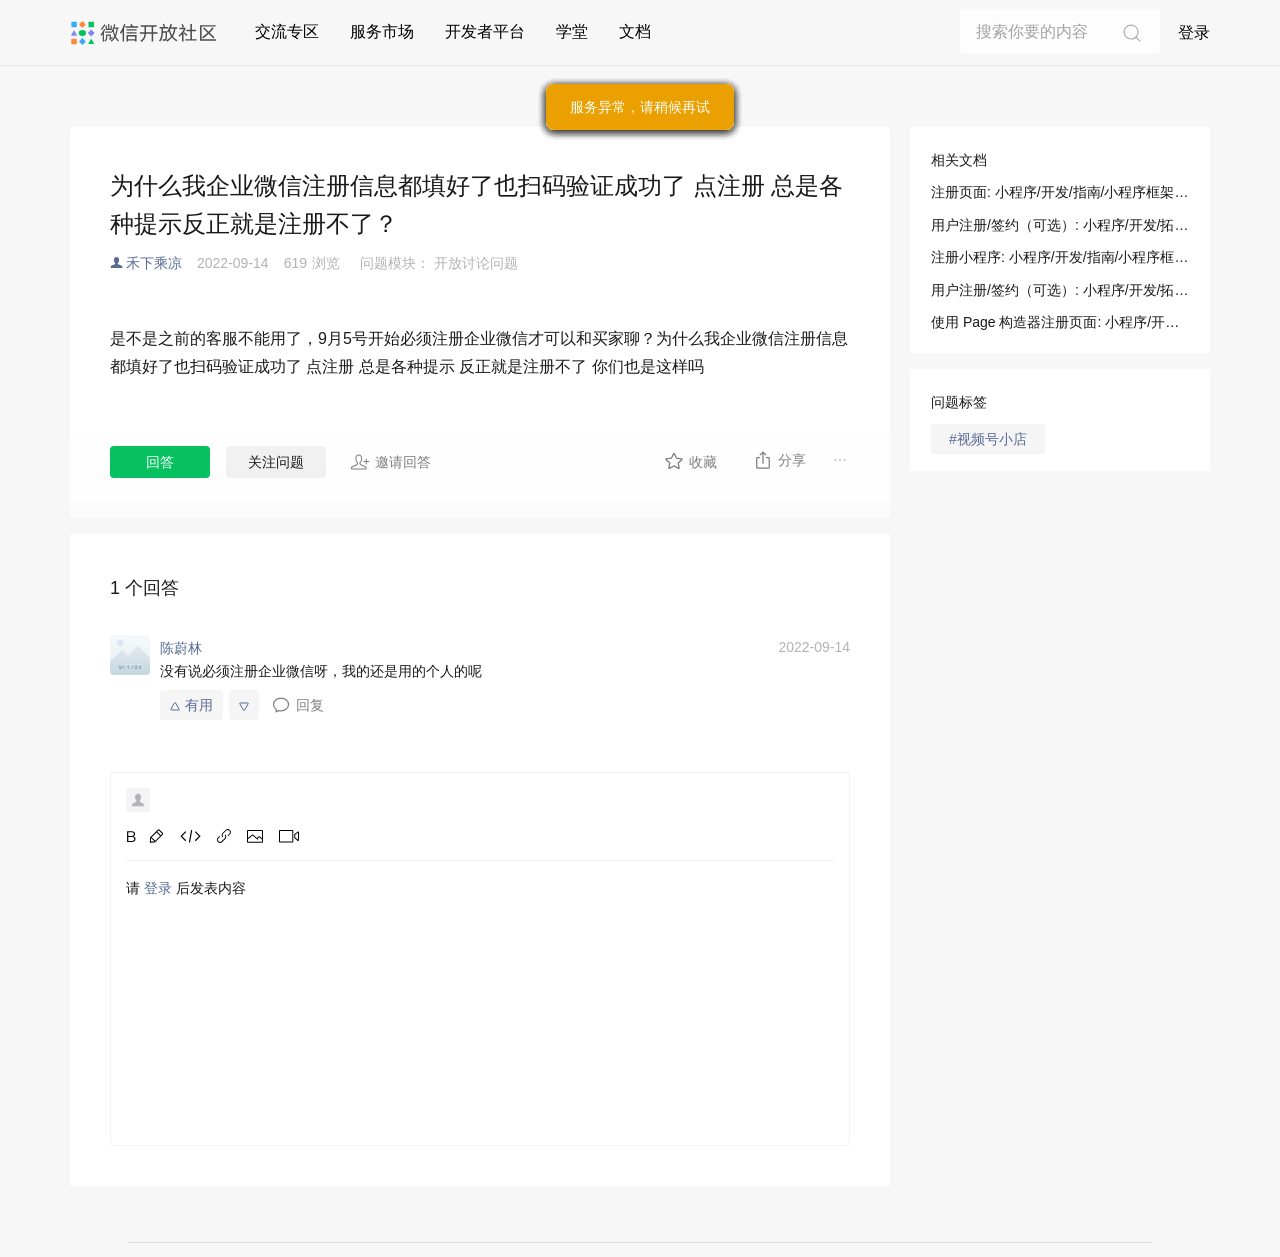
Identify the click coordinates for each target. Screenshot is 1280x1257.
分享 (779, 460)
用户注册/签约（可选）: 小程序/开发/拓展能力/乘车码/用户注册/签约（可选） (1060, 225)
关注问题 (276, 462)
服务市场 (382, 31)
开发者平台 (485, 31)
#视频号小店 (988, 439)
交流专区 (287, 31)
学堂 (572, 31)
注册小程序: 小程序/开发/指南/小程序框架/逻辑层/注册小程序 (1060, 257)
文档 (635, 31)
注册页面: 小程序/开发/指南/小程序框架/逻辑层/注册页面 (1060, 192)
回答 (160, 462)
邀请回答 (390, 462)
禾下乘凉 (154, 263)
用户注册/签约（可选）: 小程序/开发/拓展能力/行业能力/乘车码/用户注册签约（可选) (1060, 290)
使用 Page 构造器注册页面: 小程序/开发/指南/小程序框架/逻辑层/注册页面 (1060, 322)
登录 (1194, 32)
